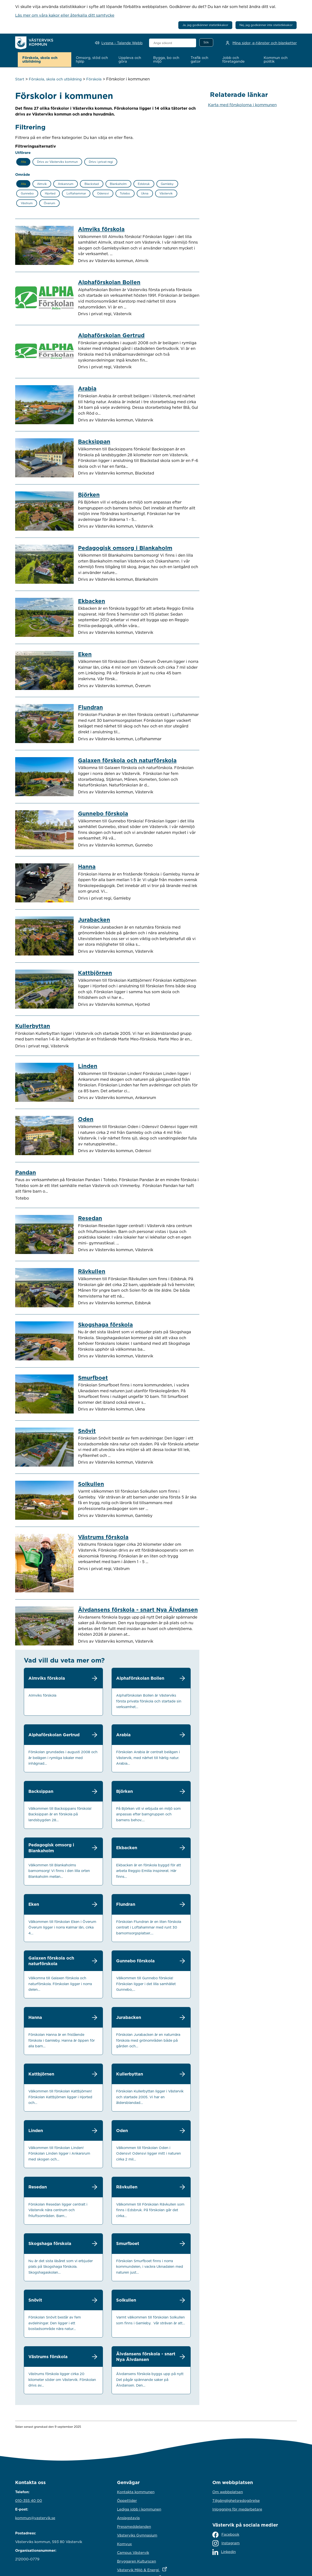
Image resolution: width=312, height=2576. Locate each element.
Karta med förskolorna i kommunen (242, 104)
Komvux (124, 2544)
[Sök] (206, 42)
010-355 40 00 (28, 2500)
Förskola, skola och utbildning (55, 79)
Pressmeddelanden (134, 2526)
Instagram (226, 2543)
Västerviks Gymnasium (137, 2535)
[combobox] (172, 43)
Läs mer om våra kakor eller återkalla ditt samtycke (64, 15)
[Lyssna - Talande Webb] (119, 43)
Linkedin (224, 2552)
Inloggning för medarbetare (237, 2509)
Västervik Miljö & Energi (156, 2568)
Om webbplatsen (227, 2492)
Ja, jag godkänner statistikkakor (205, 25)
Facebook (225, 2534)
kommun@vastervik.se (35, 2518)
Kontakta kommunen (135, 2492)
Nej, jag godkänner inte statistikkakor (265, 25)
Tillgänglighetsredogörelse (236, 2500)
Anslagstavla (128, 2518)
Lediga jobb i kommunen (139, 2509)
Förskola (94, 79)
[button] (44, 59)
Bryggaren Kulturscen (136, 2561)
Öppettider (127, 2500)
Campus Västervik (133, 2552)
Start (19, 79)
